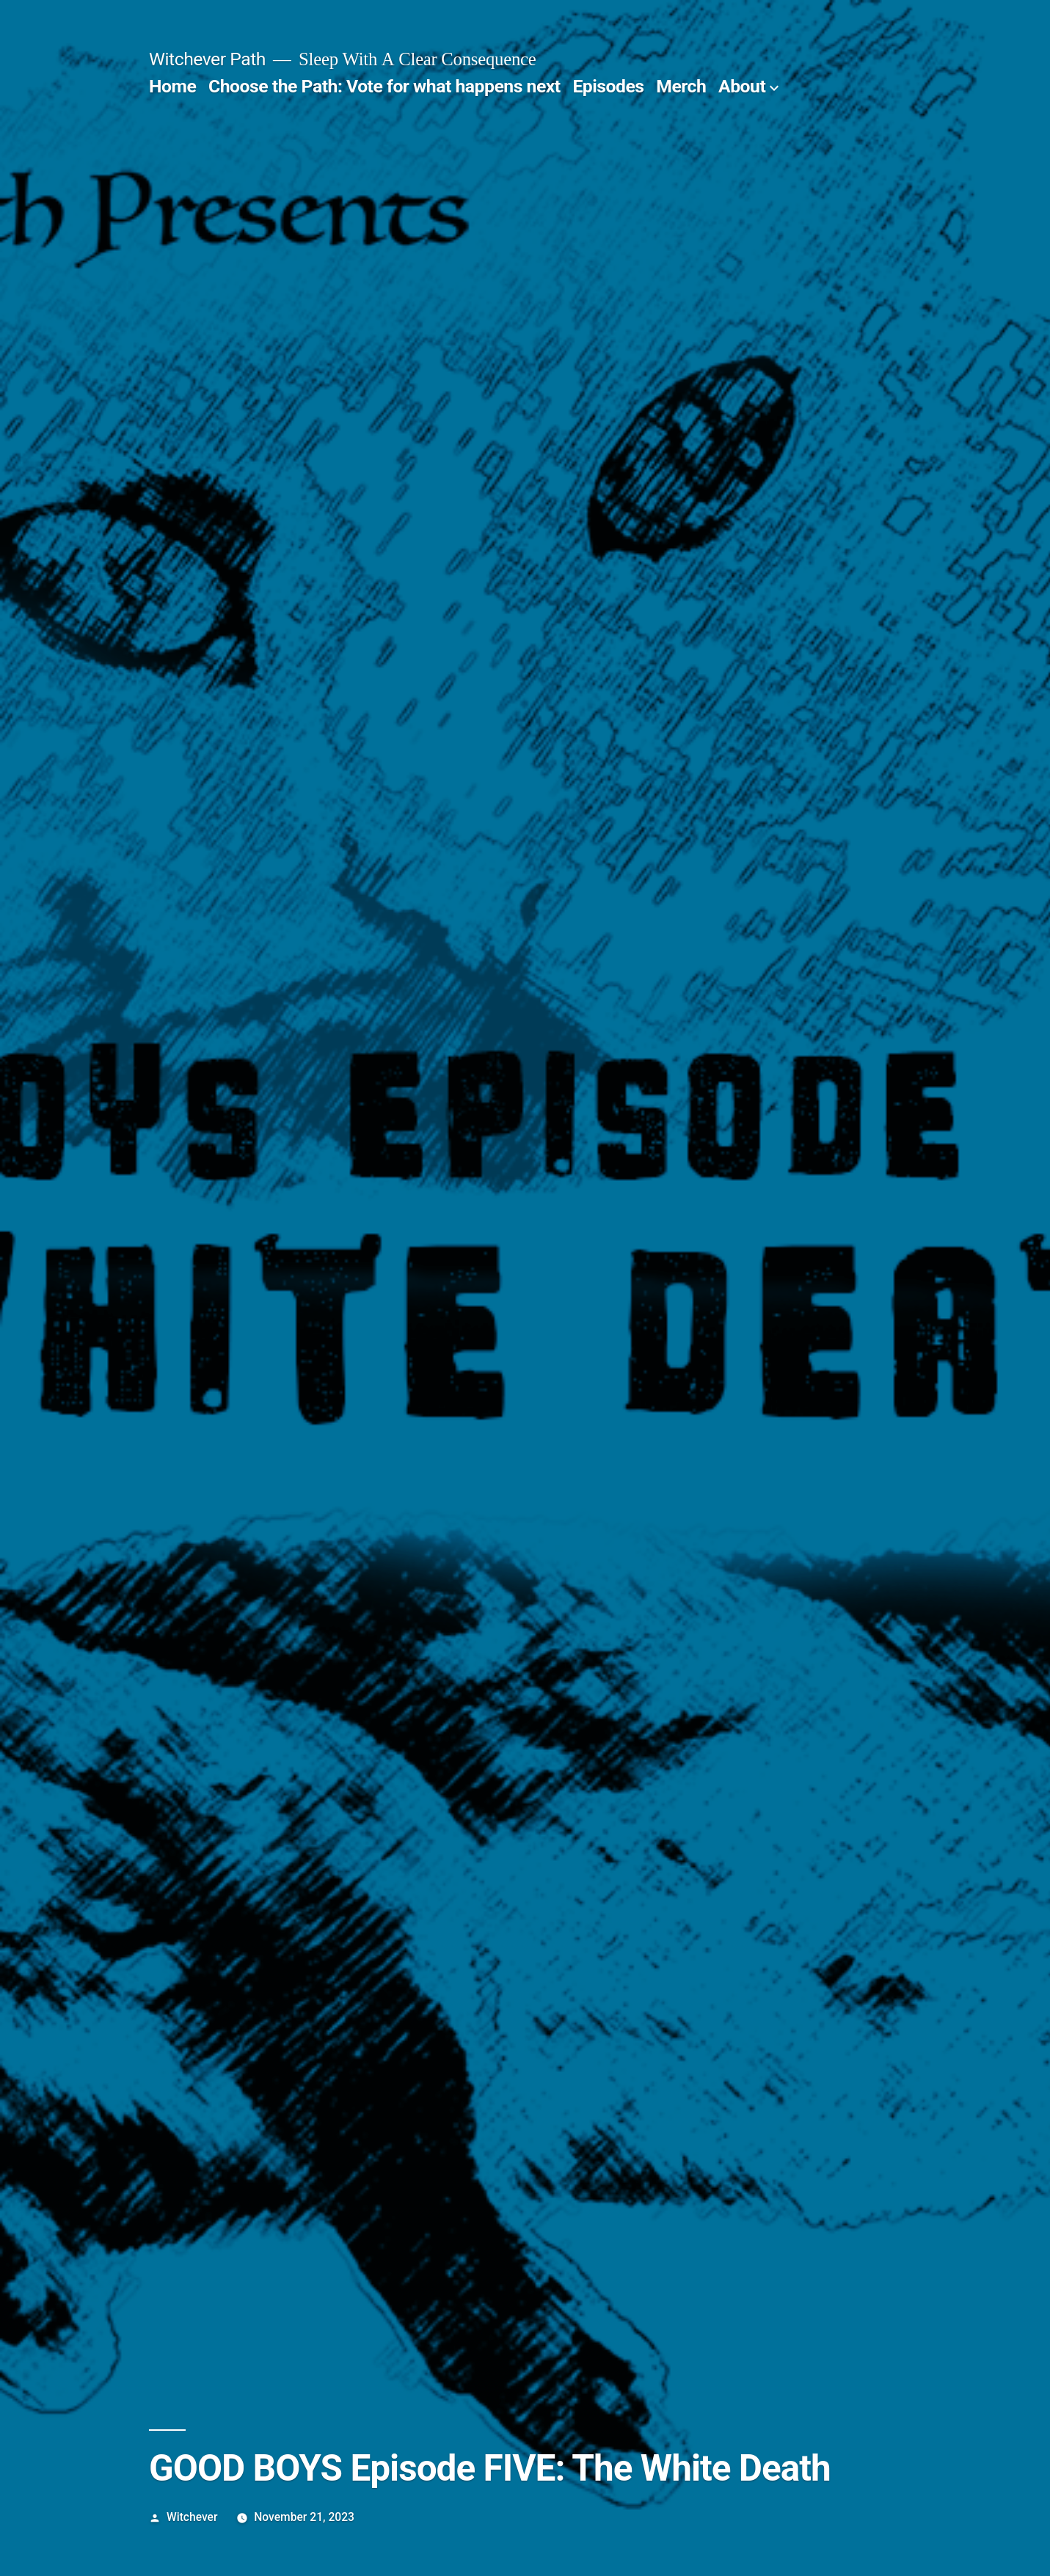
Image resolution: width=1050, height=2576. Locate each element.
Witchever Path (207, 59)
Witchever (192, 2517)
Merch (681, 86)
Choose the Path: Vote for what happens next (384, 86)
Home (172, 86)
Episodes (608, 86)
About (741, 86)
